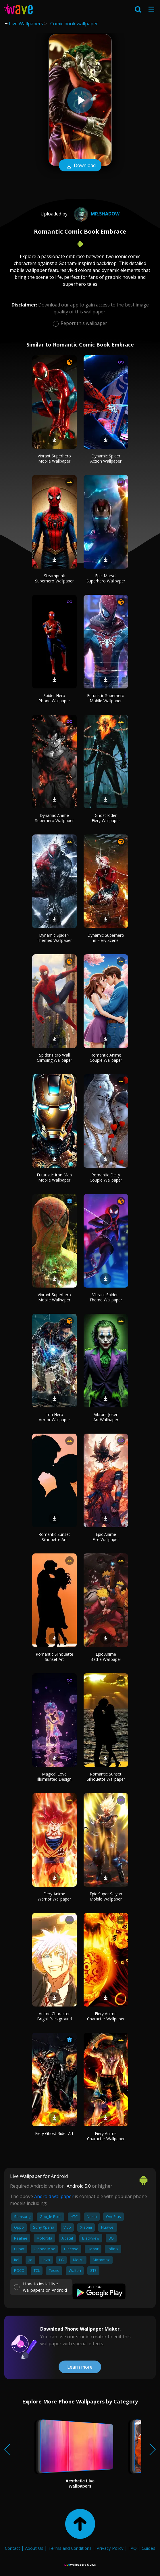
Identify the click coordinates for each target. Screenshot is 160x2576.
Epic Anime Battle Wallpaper (105, 1656)
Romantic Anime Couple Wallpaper (106, 1057)
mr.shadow (95, 214)
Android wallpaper (54, 2196)
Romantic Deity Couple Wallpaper (106, 1177)
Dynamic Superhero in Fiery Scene (105, 937)
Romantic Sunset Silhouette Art (54, 1537)
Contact (12, 2548)
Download (80, 166)
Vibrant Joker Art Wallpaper (105, 1417)
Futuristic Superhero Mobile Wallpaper (105, 698)
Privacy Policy (110, 2548)
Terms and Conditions (70, 2548)
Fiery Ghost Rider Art (54, 2133)
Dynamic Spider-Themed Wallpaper (54, 937)
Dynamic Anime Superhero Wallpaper (54, 818)
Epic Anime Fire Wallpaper (105, 1537)
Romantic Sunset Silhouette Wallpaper (106, 1776)
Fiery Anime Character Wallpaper (106, 2016)
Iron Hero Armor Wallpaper (54, 1417)
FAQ (132, 2548)
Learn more (79, 2367)
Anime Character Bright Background (54, 2016)
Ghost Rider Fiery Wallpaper (106, 818)
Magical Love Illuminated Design (54, 1776)
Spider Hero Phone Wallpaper (54, 698)
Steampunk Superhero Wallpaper (54, 578)
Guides (148, 2548)
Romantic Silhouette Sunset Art (54, 1656)
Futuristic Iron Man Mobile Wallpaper (54, 1177)
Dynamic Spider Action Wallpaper (106, 458)
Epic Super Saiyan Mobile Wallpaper (106, 1896)
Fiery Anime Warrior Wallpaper (54, 1896)
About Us (34, 2548)
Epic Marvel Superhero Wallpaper (105, 578)
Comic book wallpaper (74, 23)
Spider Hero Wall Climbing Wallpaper (54, 1057)
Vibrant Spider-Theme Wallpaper (105, 1297)
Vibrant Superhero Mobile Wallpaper (54, 458)
